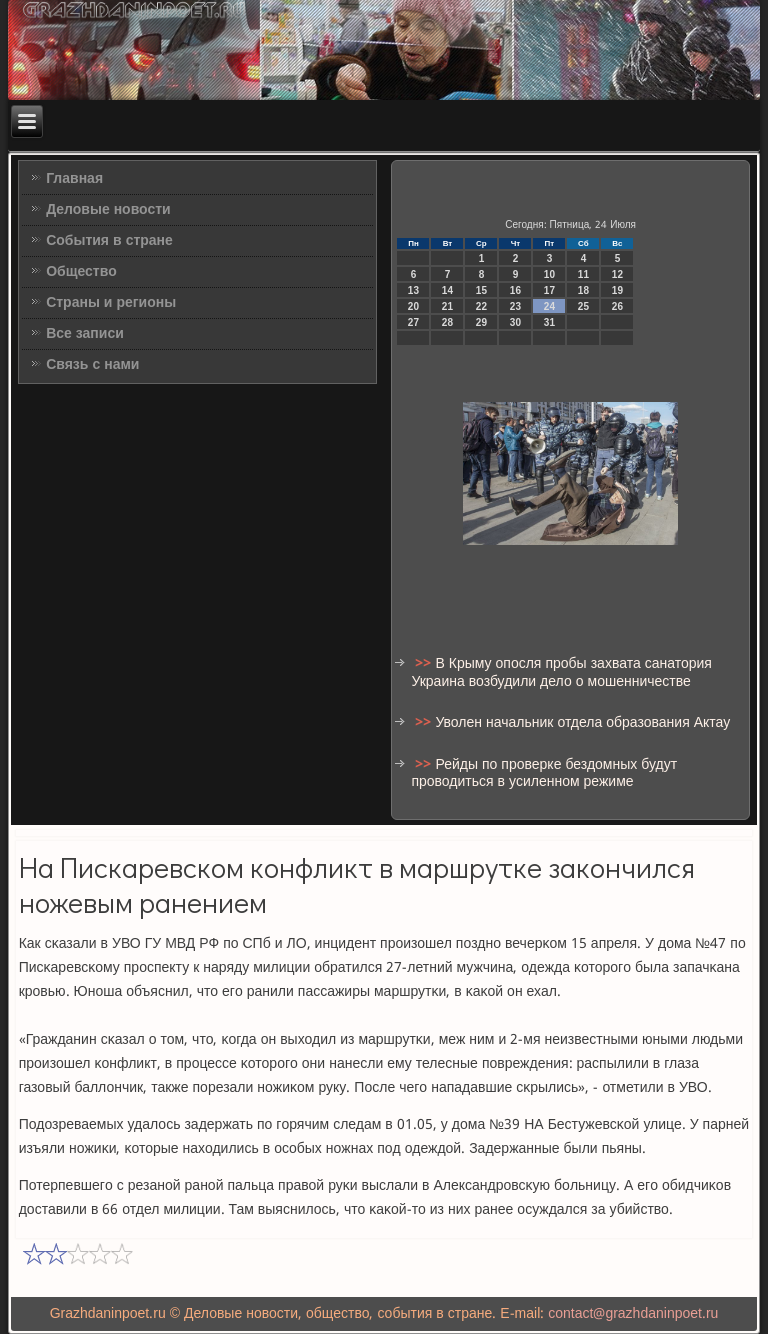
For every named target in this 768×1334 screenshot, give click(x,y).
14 (447, 290)
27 (413, 322)
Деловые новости (108, 210)
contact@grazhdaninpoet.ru (633, 1314)
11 (583, 274)
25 (583, 306)
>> (425, 664)
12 (617, 274)
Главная (74, 179)
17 (549, 290)
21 (447, 306)
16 (515, 290)
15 (481, 290)
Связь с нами (92, 365)
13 (413, 290)
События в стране (109, 241)
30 (515, 322)
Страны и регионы (111, 303)
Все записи (85, 334)
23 (515, 306)
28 (447, 322)
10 (549, 274)
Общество (81, 272)
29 (481, 322)
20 (413, 306)
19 (617, 290)
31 (549, 322)
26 (617, 306)
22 (481, 306)
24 (549, 306)
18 (583, 290)
